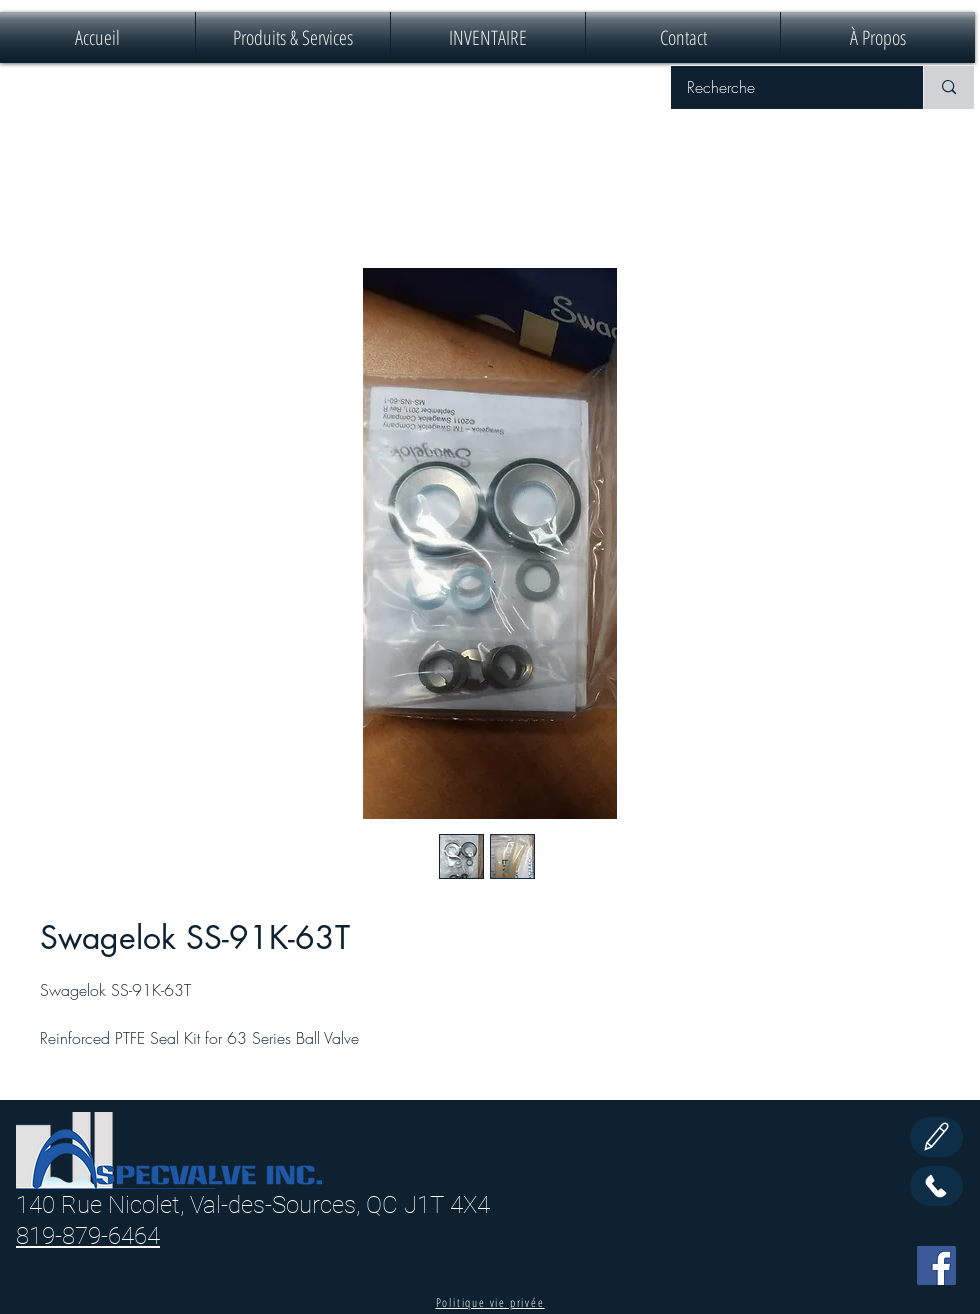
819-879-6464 (88, 1236)
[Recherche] (784, 87)
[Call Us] (936, 1186)
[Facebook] (936, 1265)
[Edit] (936, 1137)
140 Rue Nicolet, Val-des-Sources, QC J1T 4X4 (253, 1205)
